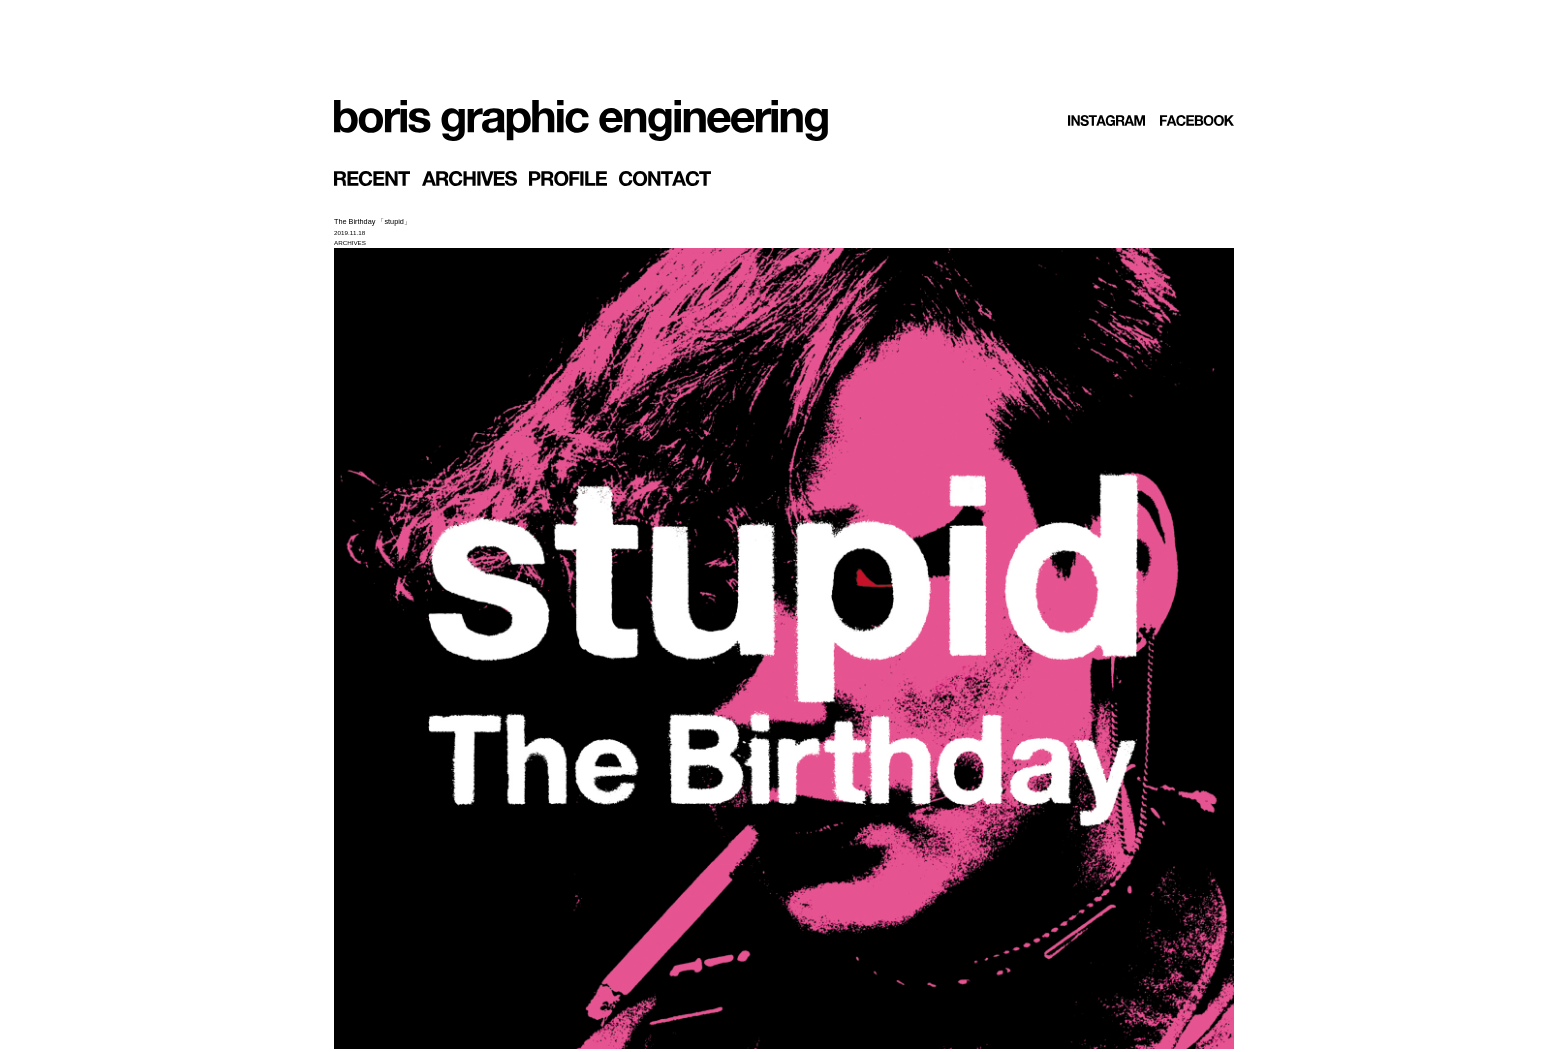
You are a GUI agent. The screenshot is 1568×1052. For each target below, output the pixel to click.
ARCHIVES (350, 242)
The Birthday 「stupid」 (372, 221)
